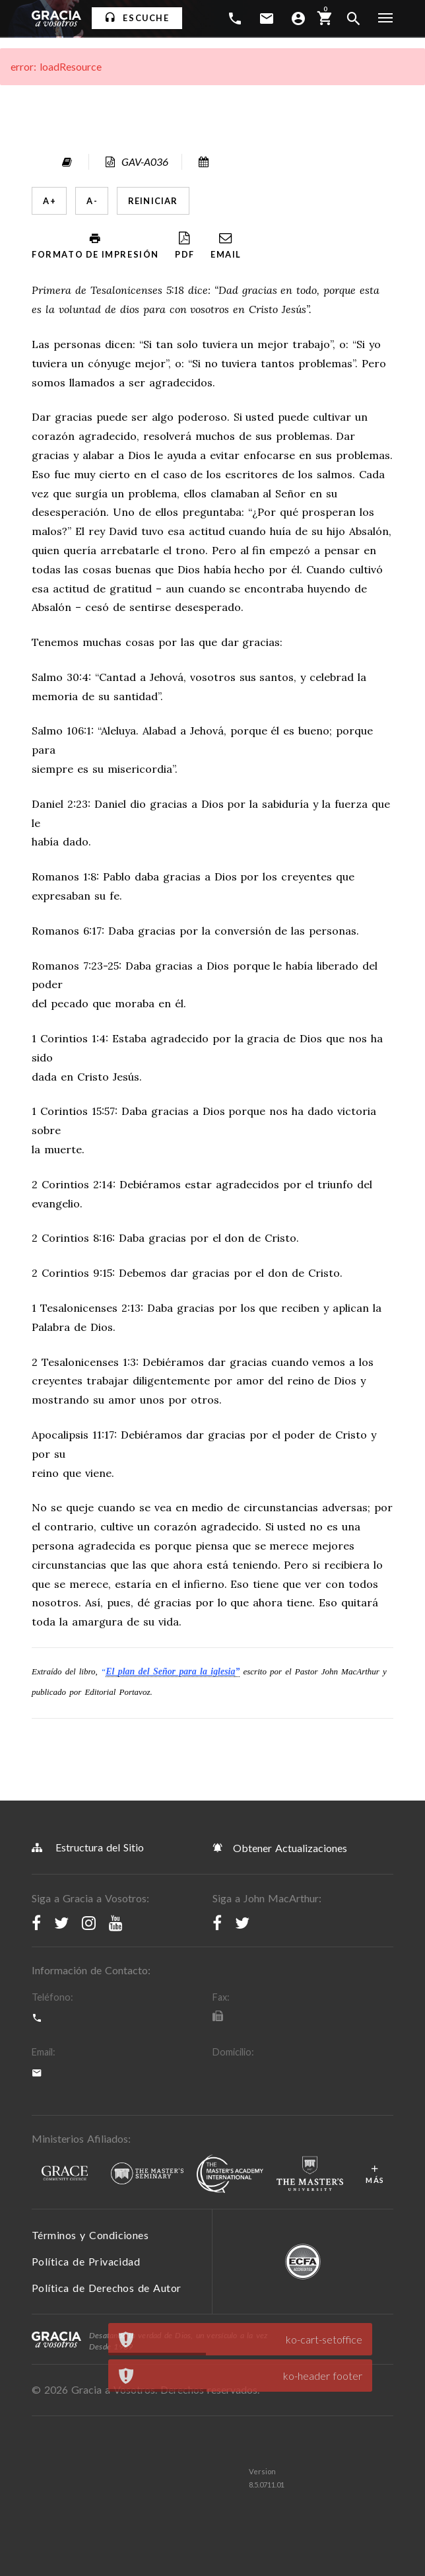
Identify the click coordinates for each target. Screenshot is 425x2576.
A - (91, 201)
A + (49, 201)
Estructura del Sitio (88, 1847)
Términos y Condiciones (90, 2235)
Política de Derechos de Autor (106, 2287)
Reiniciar (153, 201)
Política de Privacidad (86, 2261)
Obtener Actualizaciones (279, 1847)
